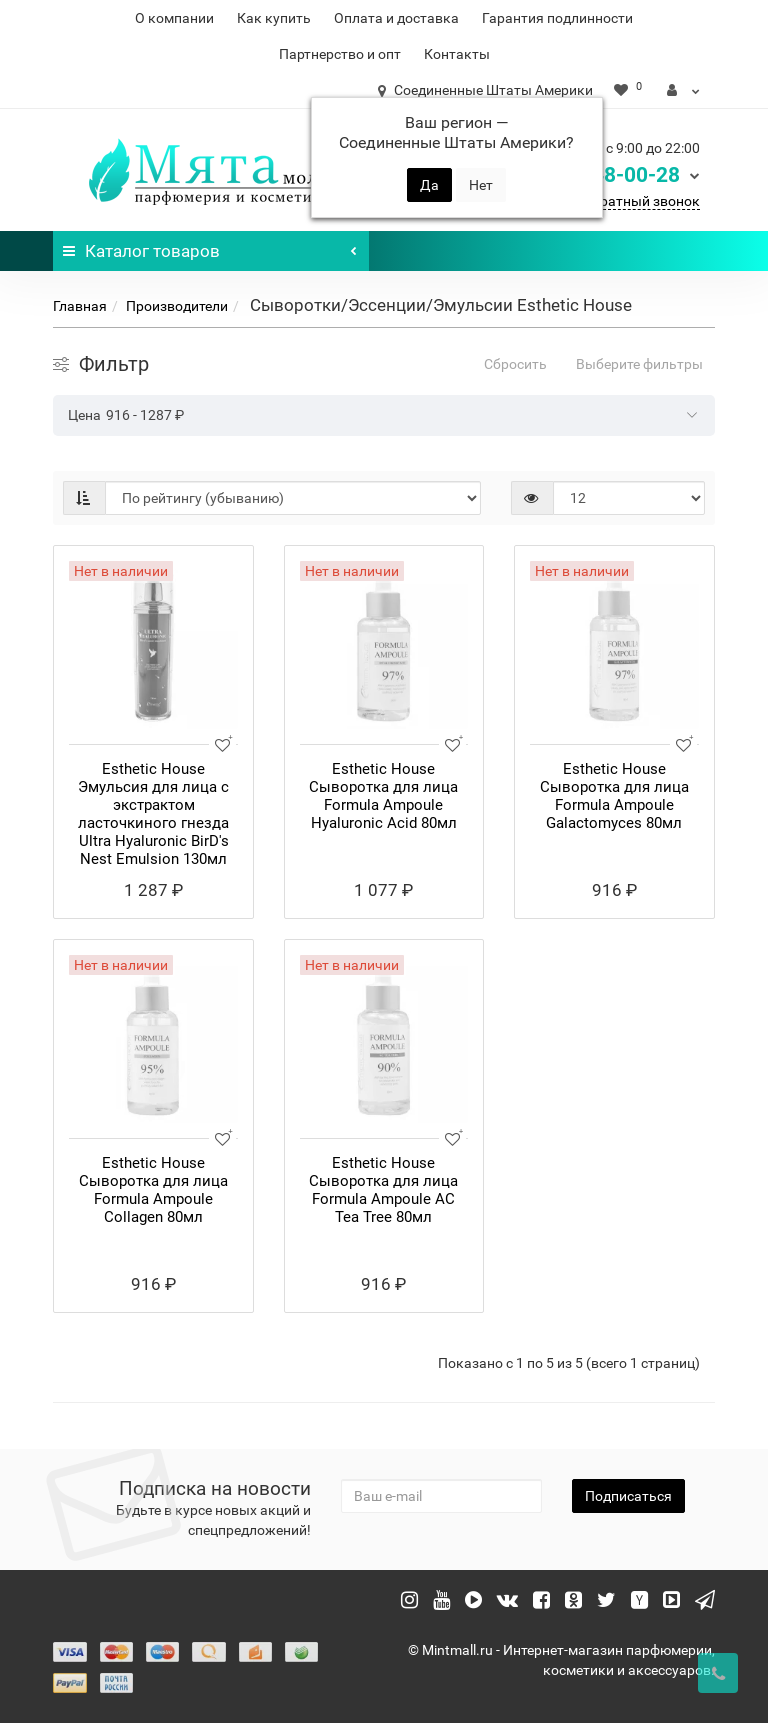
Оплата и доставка (396, 18)
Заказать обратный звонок (609, 201)
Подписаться (628, 1496)
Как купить (274, 18)
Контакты (457, 54)
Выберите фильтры (639, 364)
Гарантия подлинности (557, 18)
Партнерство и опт (340, 54)
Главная (80, 306)
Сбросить (515, 364)
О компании (174, 18)
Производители (177, 306)
